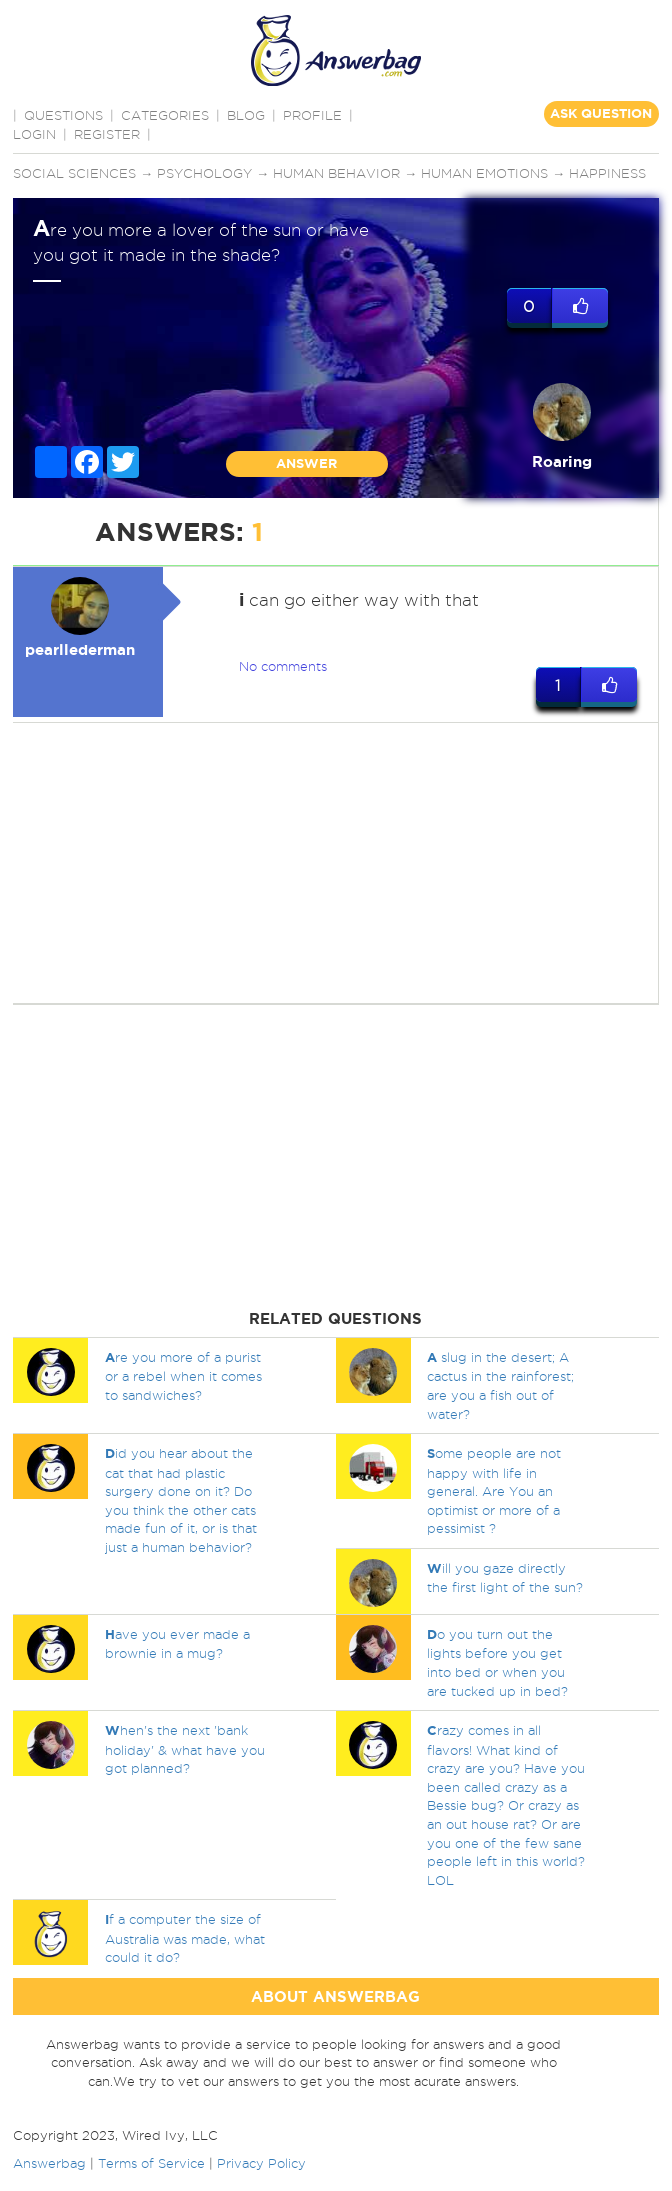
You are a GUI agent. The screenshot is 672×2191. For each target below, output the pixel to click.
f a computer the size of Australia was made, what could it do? (185, 1938)
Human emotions (484, 173)
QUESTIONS (63, 115)
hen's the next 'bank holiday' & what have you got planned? (185, 1749)
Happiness (607, 173)
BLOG (246, 115)
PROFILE (312, 115)
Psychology (204, 173)
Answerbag (49, 2163)
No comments (283, 666)
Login (34, 134)
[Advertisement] (332, 863)
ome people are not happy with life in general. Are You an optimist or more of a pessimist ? (494, 1490)
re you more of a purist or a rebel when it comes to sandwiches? (183, 1376)
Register (107, 134)
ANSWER (306, 463)
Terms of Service (151, 2163)
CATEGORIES (165, 115)
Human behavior (336, 173)
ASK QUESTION (601, 113)
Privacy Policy (261, 2163)
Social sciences (74, 173)
